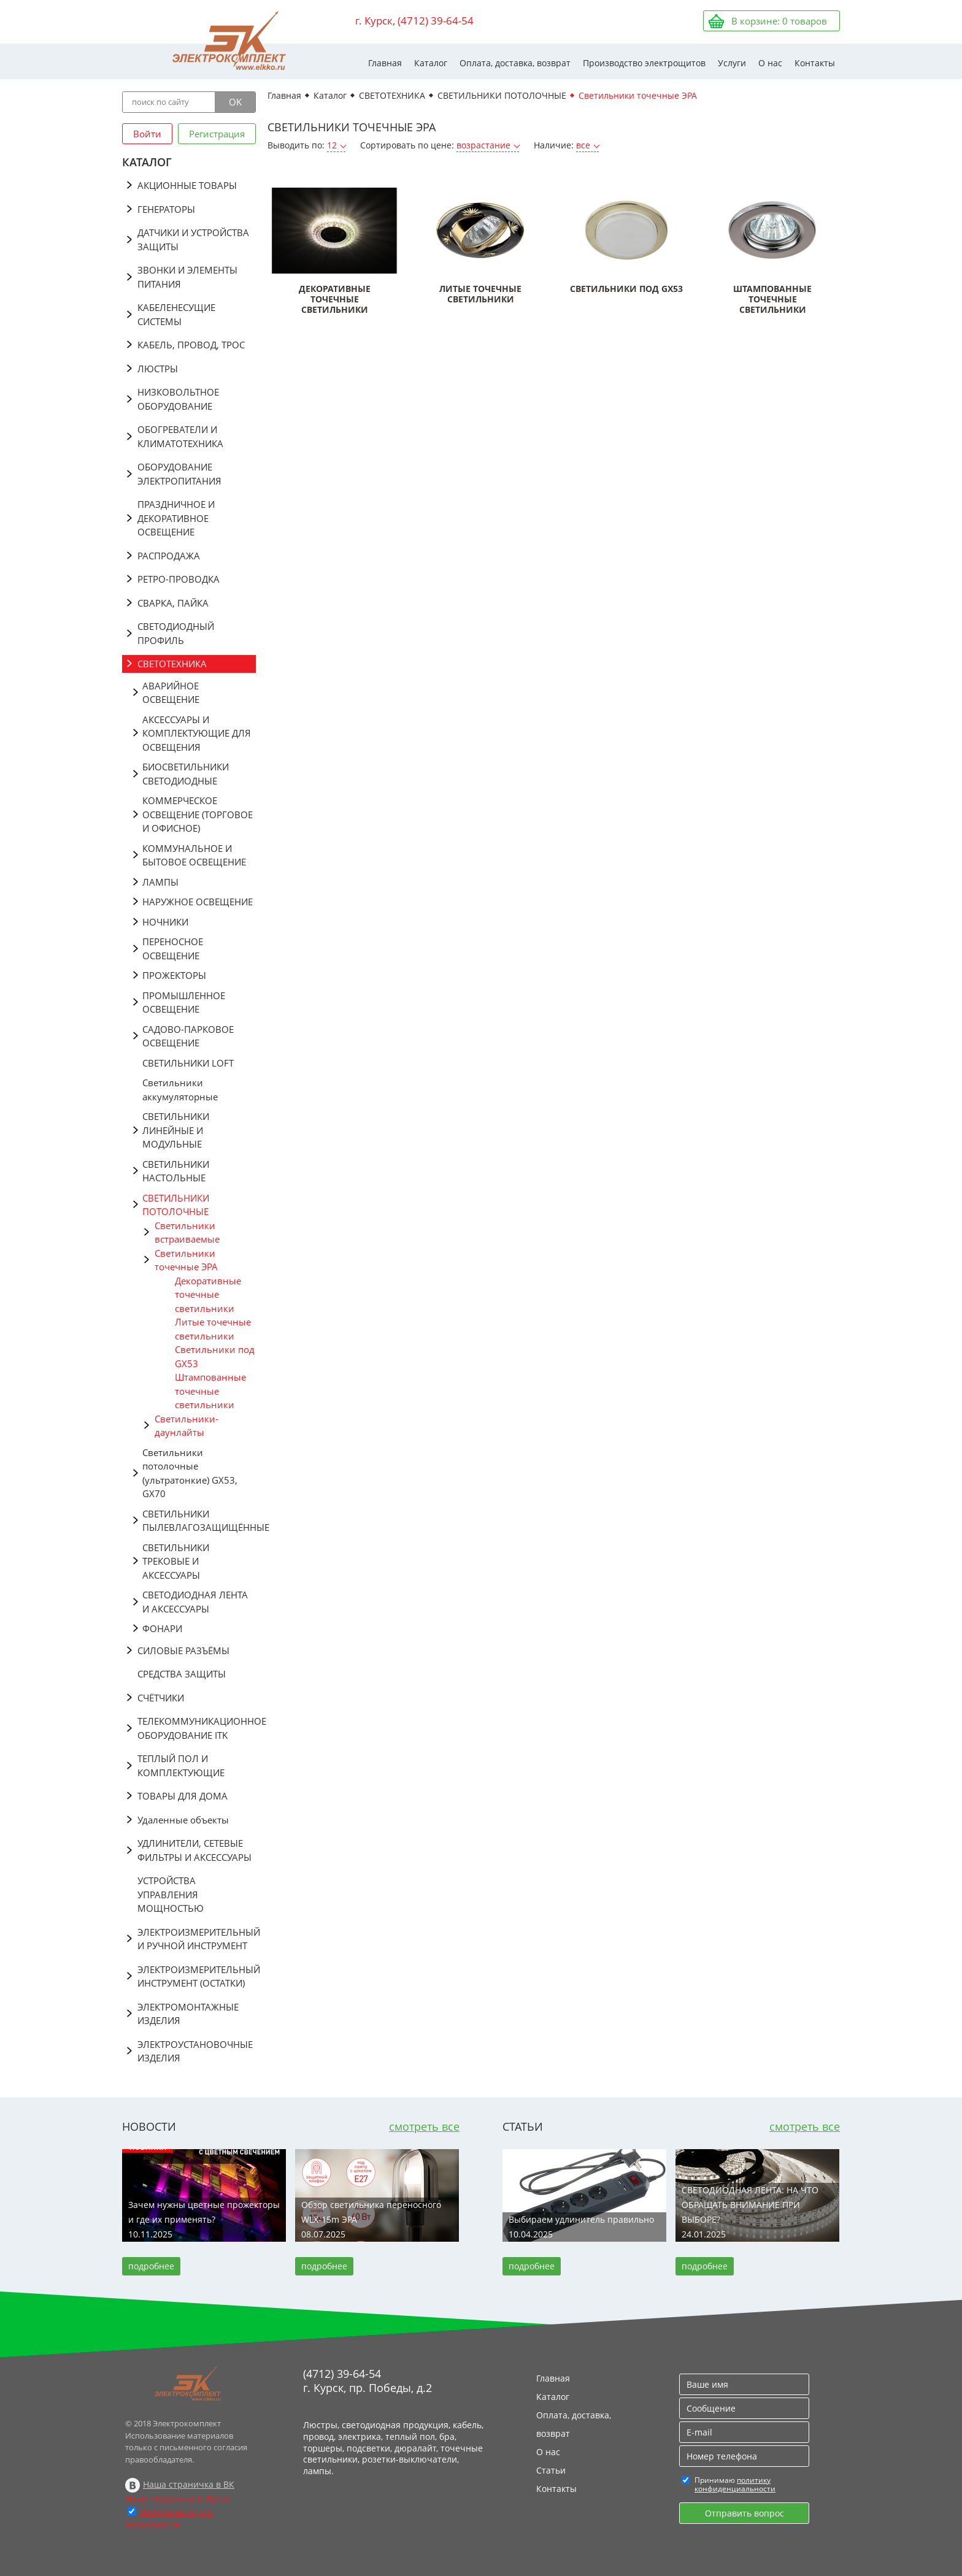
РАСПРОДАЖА (168, 556)
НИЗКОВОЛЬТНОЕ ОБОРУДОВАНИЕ (178, 399)
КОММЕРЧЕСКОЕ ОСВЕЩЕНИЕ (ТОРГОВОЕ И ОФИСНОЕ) (197, 814)
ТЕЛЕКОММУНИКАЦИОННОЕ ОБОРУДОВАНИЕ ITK (196, 1728)
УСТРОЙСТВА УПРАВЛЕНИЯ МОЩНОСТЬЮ (170, 1894)
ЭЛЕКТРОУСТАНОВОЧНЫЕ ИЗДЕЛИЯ (195, 2051)
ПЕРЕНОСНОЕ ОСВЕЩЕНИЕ (172, 948)
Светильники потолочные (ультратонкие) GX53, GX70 (189, 1473)
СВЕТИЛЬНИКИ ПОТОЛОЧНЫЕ (175, 1205)
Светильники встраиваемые (187, 1232)
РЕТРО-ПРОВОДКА (178, 579)
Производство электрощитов (644, 63)
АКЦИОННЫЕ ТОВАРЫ (187, 185)
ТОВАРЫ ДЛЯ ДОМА (182, 1796)
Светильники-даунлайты (186, 1426)
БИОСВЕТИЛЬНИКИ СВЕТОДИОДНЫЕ (185, 774)
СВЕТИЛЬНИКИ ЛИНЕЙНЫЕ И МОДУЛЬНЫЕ (175, 1130)
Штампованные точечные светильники (210, 1391)
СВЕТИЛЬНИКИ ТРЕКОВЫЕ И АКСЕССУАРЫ (175, 1561)
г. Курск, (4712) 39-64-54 (414, 20)
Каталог (430, 63)
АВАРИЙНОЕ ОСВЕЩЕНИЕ (170, 693)
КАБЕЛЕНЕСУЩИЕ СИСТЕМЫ (176, 314)
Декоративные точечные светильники (208, 1294)
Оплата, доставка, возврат (515, 63)
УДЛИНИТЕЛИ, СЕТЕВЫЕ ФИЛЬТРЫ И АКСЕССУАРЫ (194, 1850)
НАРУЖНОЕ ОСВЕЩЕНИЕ (197, 901)
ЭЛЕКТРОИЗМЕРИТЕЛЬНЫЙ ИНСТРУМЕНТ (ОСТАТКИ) (196, 1976)
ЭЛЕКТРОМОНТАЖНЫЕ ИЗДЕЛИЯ (188, 2014)
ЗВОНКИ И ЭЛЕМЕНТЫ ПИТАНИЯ (187, 277)
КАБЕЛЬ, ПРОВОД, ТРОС (191, 345)
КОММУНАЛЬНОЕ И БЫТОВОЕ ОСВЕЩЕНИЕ (194, 855)
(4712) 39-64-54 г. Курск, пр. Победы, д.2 (367, 2381)
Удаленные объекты (183, 1820)
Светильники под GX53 (215, 1356)
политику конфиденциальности (735, 2484)
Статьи (551, 2470)
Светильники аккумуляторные (180, 1089)
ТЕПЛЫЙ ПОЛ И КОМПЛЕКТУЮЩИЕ (181, 1765)
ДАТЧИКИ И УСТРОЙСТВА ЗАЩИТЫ (193, 239)
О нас (770, 63)
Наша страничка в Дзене (178, 2499)
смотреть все (424, 2126)
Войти (147, 134)
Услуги (732, 63)
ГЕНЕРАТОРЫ (166, 209)
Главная (385, 63)
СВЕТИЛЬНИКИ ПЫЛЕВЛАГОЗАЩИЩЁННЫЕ (199, 1521)
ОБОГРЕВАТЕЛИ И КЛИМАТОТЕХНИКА (180, 436)
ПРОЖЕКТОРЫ (174, 975)
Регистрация (217, 134)
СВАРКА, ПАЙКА (173, 603)
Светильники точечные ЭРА (186, 1260)
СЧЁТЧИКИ (160, 1698)
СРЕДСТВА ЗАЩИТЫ (181, 1674)
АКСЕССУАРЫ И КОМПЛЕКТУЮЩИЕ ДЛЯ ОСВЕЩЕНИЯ (196, 733)
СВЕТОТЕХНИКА (172, 663)
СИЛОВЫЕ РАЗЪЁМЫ (183, 1650)
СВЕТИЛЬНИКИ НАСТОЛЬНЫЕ (175, 1171)
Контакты (815, 63)
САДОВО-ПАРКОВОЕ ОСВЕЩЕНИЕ (188, 1036)
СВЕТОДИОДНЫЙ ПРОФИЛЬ (175, 633)
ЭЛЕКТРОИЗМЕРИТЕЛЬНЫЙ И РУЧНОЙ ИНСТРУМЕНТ (196, 1939)
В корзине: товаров (779, 21)
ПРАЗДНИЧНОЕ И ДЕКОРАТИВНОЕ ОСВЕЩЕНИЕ (176, 518)
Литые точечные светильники (213, 1329)
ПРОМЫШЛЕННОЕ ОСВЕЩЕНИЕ (183, 1002)
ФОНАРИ (162, 1628)
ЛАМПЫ (160, 882)
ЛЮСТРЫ (157, 368)
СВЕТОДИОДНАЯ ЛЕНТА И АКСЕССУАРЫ (195, 1602)
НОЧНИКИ (165, 922)
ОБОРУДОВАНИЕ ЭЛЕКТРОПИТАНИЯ (179, 474)
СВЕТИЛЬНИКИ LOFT (188, 1063)
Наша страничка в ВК (188, 2484)
